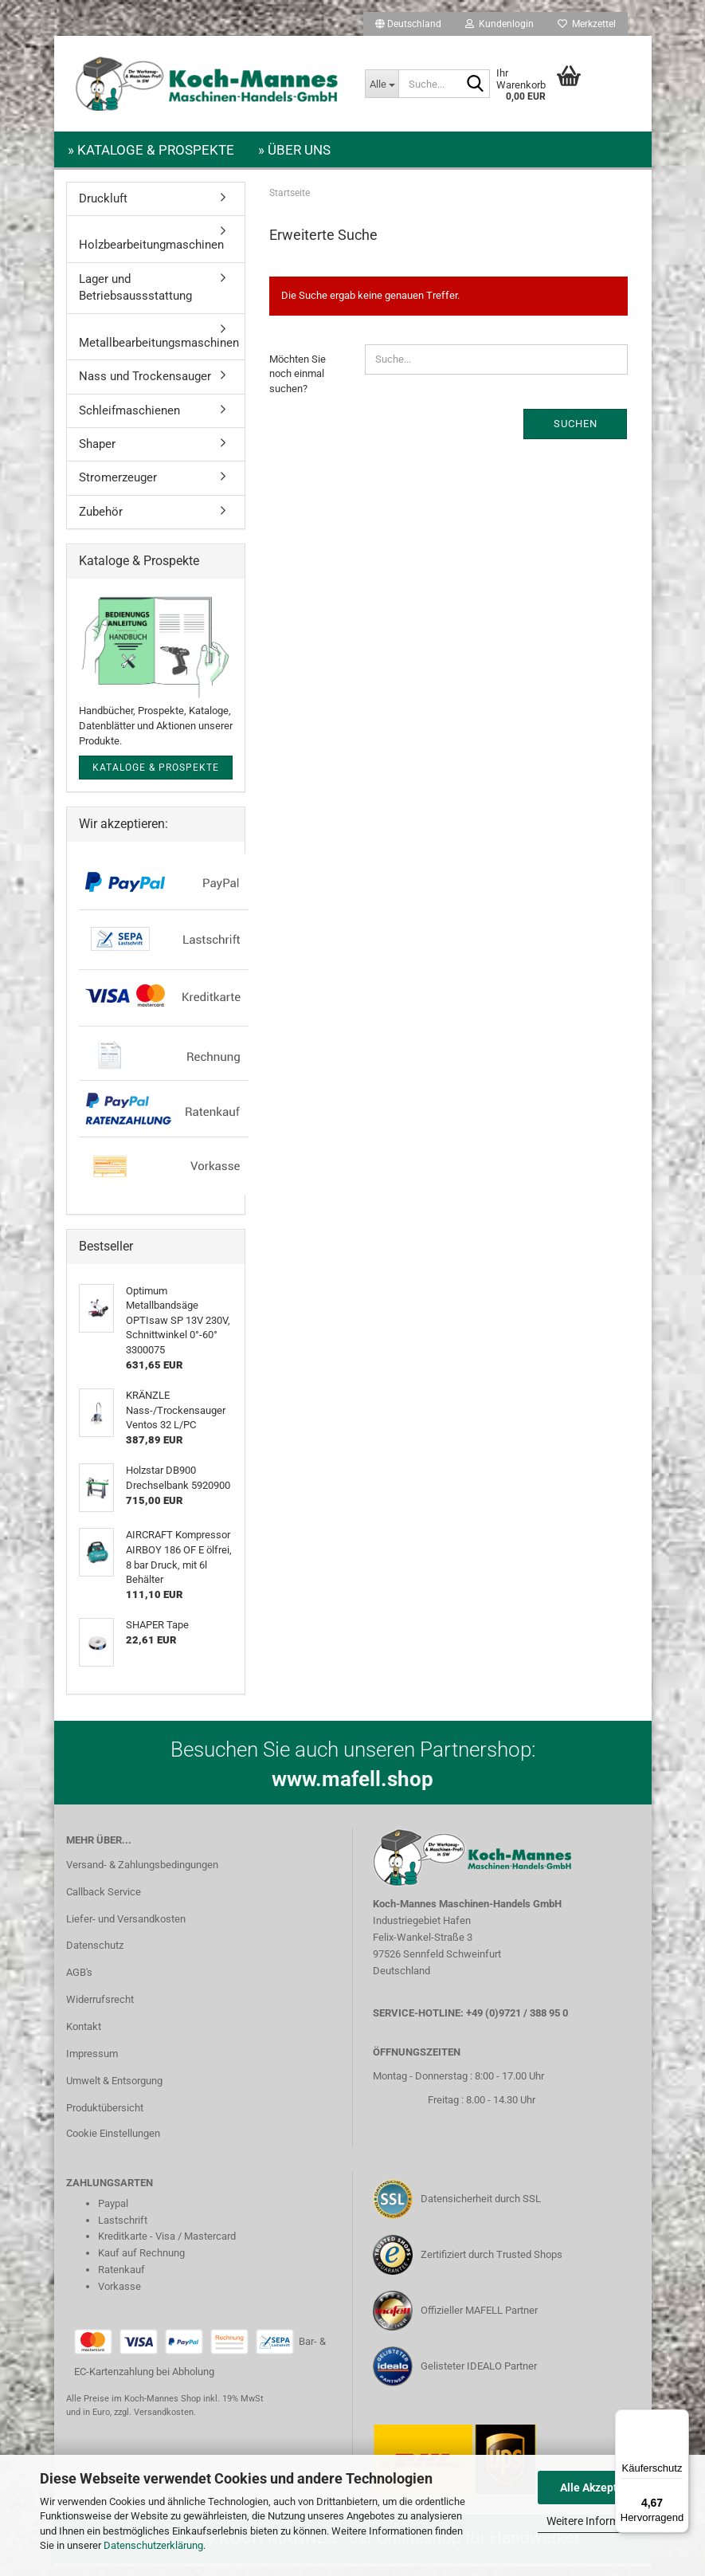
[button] (408, 24)
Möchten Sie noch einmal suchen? (297, 383)
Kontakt (83, 2036)
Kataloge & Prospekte (155, 777)
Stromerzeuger (118, 487)
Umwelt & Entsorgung (114, 2090)
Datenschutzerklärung (153, 2545)
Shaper (97, 453)
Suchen (575, 433)
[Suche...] (381, 83)
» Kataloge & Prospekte (151, 150)
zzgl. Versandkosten (154, 2422)
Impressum (92, 2063)
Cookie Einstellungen (113, 2143)
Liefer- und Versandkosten (126, 1928)
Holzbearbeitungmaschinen (151, 254)
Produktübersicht (104, 2117)
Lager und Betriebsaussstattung (135, 296)
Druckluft (103, 208)
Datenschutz (94, 1955)
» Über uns (294, 150)
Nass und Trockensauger (145, 386)
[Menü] (679, 2419)
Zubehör (101, 521)
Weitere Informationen (601, 2521)
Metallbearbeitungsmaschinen (159, 352)
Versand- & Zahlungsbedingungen (142, 1874)
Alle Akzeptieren (602, 2487)
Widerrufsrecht (100, 2009)
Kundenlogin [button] (499, 23)
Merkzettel (587, 23)
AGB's (79, 1982)
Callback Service (103, 1901)
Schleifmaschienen (129, 420)
